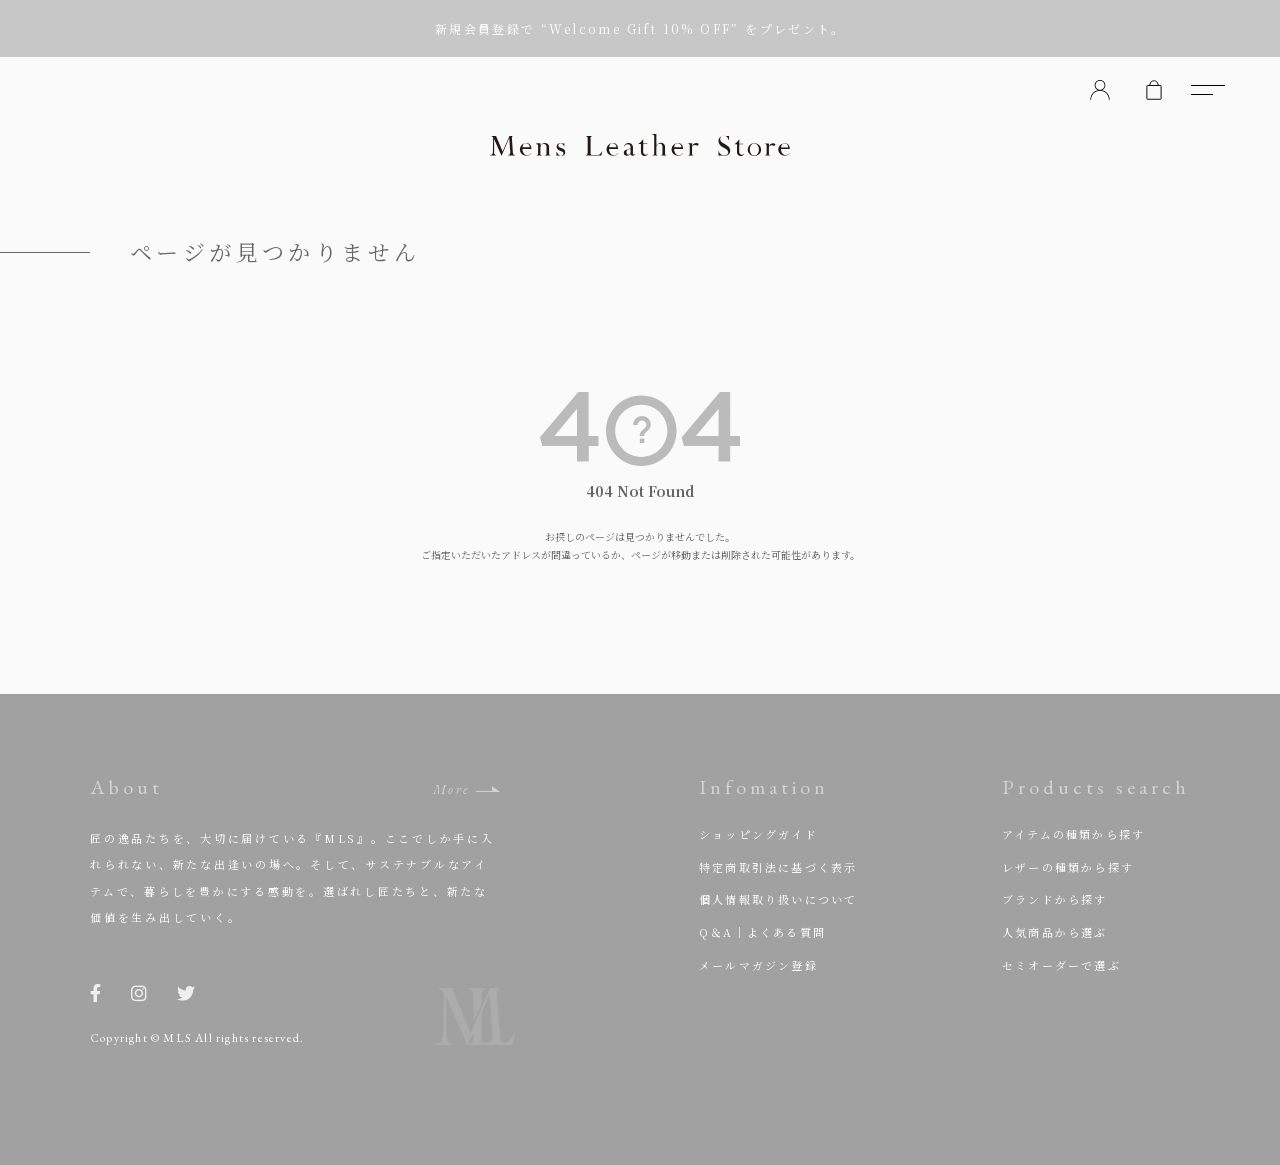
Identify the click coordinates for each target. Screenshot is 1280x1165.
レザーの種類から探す (1068, 867)
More (451, 789)
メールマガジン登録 (758, 965)
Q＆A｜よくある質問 (762, 932)
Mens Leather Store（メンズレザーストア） (640, 145)
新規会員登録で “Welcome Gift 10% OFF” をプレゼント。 (640, 28)
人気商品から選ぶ (1055, 932)
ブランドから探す (1055, 899)
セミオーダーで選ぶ (1061, 965)
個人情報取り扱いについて (778, 899)
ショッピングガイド (758, 834)
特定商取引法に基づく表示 (778, 867)
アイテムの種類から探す (1073, 834)
